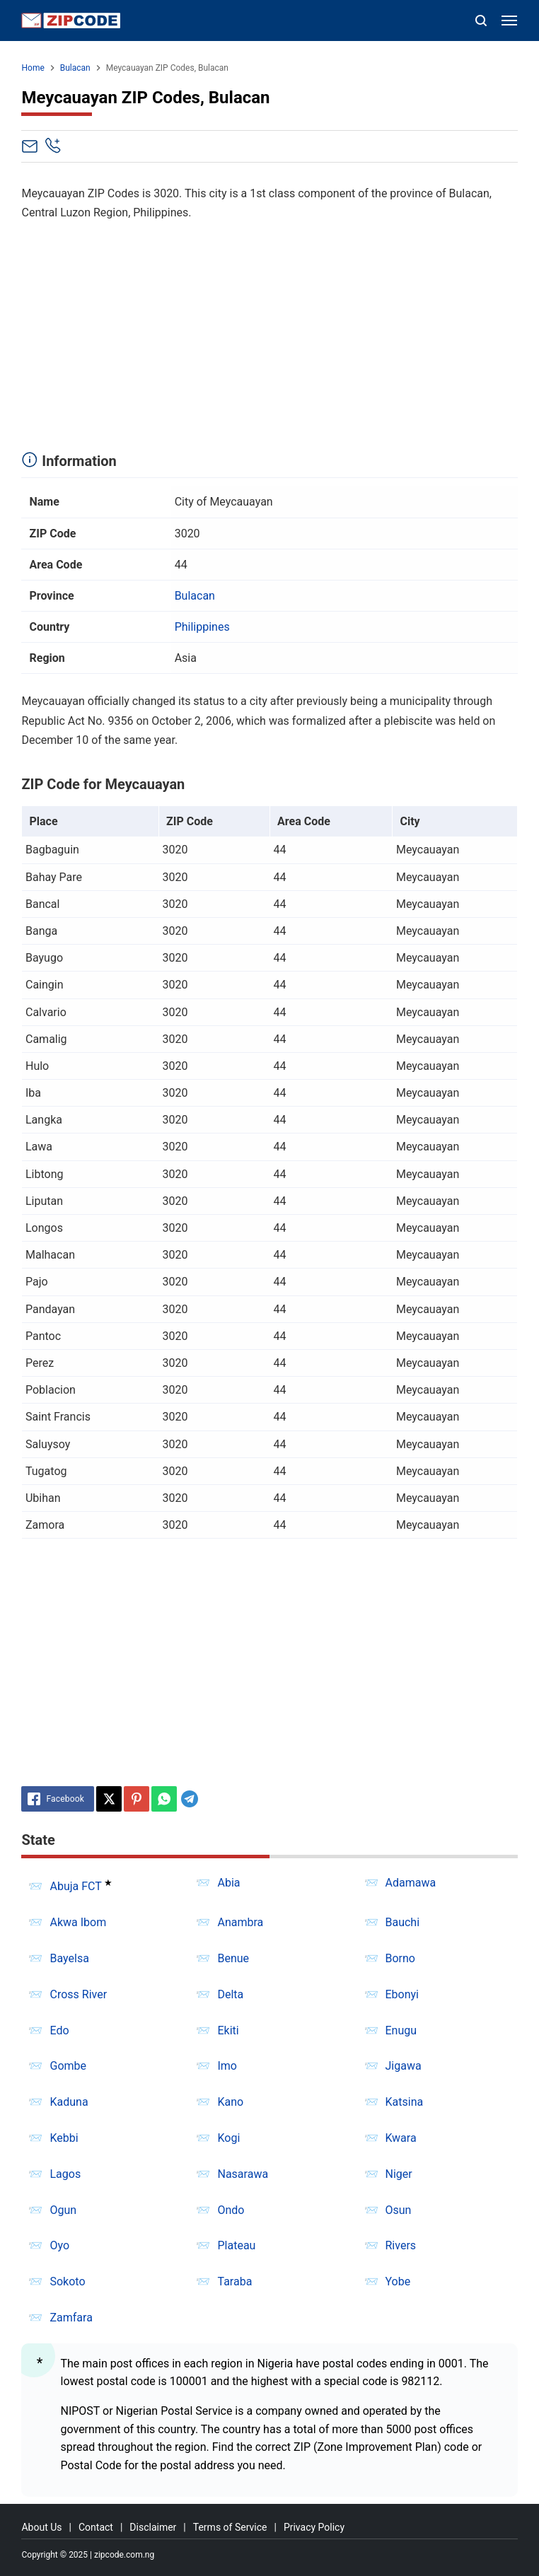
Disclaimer (152, 2527)
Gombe (68, 2066)
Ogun (63, 2210)
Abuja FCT (75, 1886)
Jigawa (404, 2066)
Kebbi (64, 2138)
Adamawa (411, 1882)
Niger (399, 2174)
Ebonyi (402, 1994)
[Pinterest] (136, 1799)
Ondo (230, 2210)
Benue (233, 1958)
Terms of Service (230, 2527)
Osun (399, 2210)
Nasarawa (242, 2174)
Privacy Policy (314, 2527)
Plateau (236, 2245)
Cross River (78, 1994)
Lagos (65, 2174)
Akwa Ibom (78, 1922)
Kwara (401, 2138)
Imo (227, 2066)
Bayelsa (69, 1958)
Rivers (401, 2245)
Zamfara (71, 2317)
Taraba (234, 2281)
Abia (228, 1882)
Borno (400, 1958)
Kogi (228, 2138)
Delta (230, 1994)
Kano (230, 2102)
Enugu (401, 2030)
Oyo (59, 2245)
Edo (59, 2030)
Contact (96, 2527)
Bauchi (403, 1922)
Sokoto (67, 2281)
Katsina (405, 2102)
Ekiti (227, 2030)
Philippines (202, 627)
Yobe (398, 2281)
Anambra (240, 1922)
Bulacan (195, 595)
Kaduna (69, 2102)
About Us (41, 2527)
